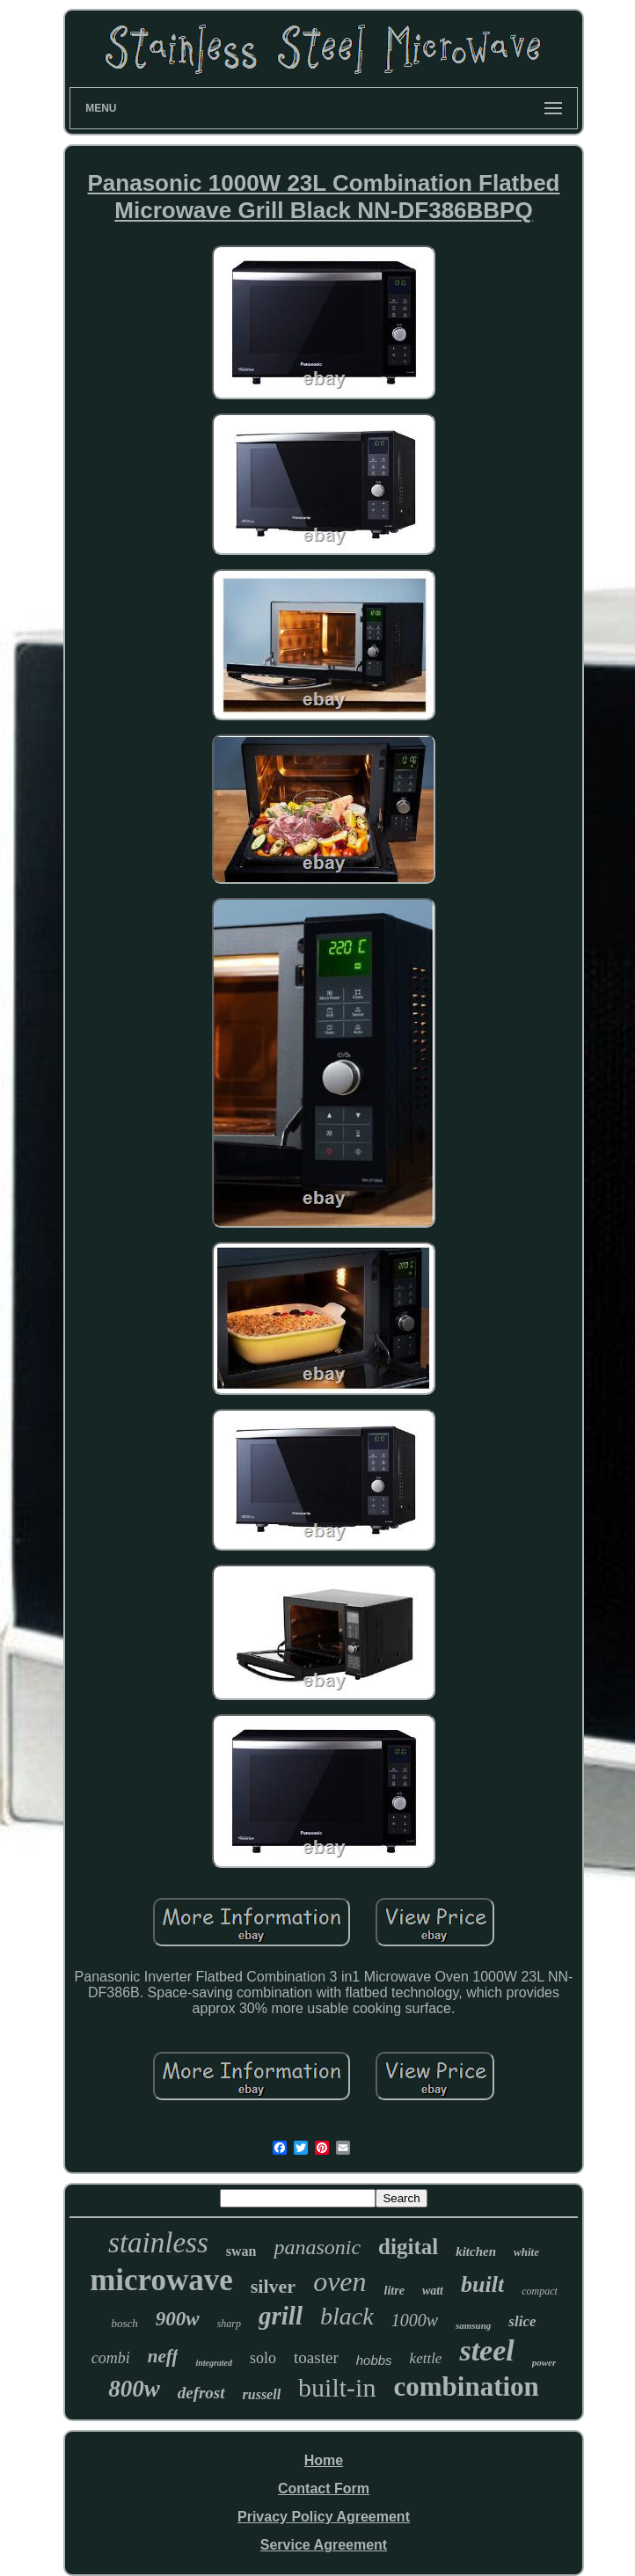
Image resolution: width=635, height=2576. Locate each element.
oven (339, 2281)
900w (178, 2319)
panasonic (317, 2247)
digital (408, 2247)
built (482, 2284)
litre (394, 2290)
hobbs (374, 2360)
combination (465, 2386)
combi (110, 2358)
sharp (229, 2323)
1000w (414, 2320)
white (526, 2252)
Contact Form (323, 2488)
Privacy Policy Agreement (323, 2516)
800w (134, 2388)
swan (241, 2251)
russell (262, 2394)
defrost (201, 2392)
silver (273, 2286)
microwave (161, 2280)
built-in (337, 2387)
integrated (213, 2363)
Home (323, 2460)
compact (540, 2291)
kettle (426, 2358)
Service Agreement (323, 2544)
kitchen (476, 2251)
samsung (473, 2325)
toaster (316, 2357)
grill (281, 2316)
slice (522, 2321)
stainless (158, 2243)
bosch (125, 2323)
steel (486, 2350)
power (544, 2362)
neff (163, 2356)
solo (263, 2358)
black (347, 2316)
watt (432, 2290)
